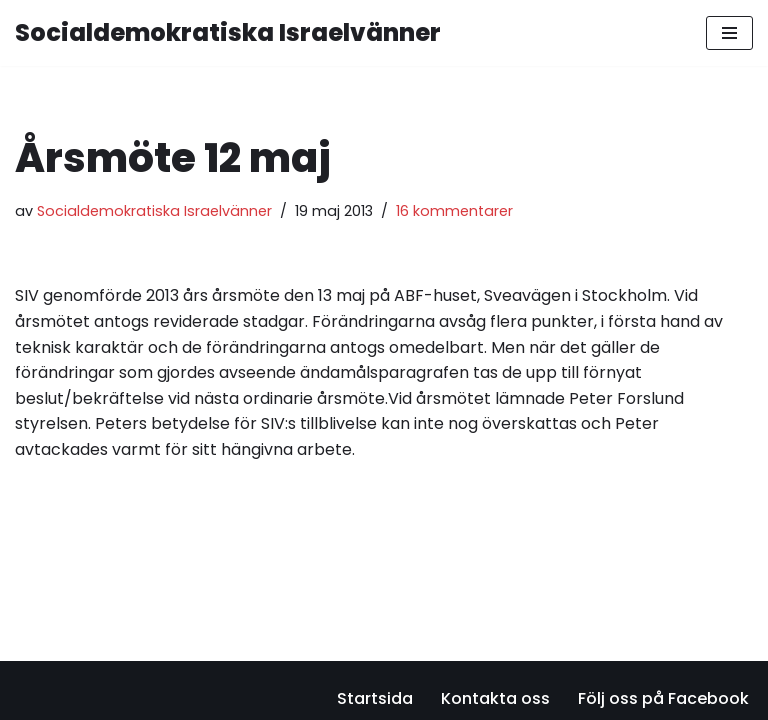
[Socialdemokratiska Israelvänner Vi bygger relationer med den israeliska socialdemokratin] (228, 33)
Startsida (375, 698)
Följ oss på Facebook (663, 698)
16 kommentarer (454, 211)
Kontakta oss (495, 698)
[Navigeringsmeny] (729, 33)
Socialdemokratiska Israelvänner (154, 211)
